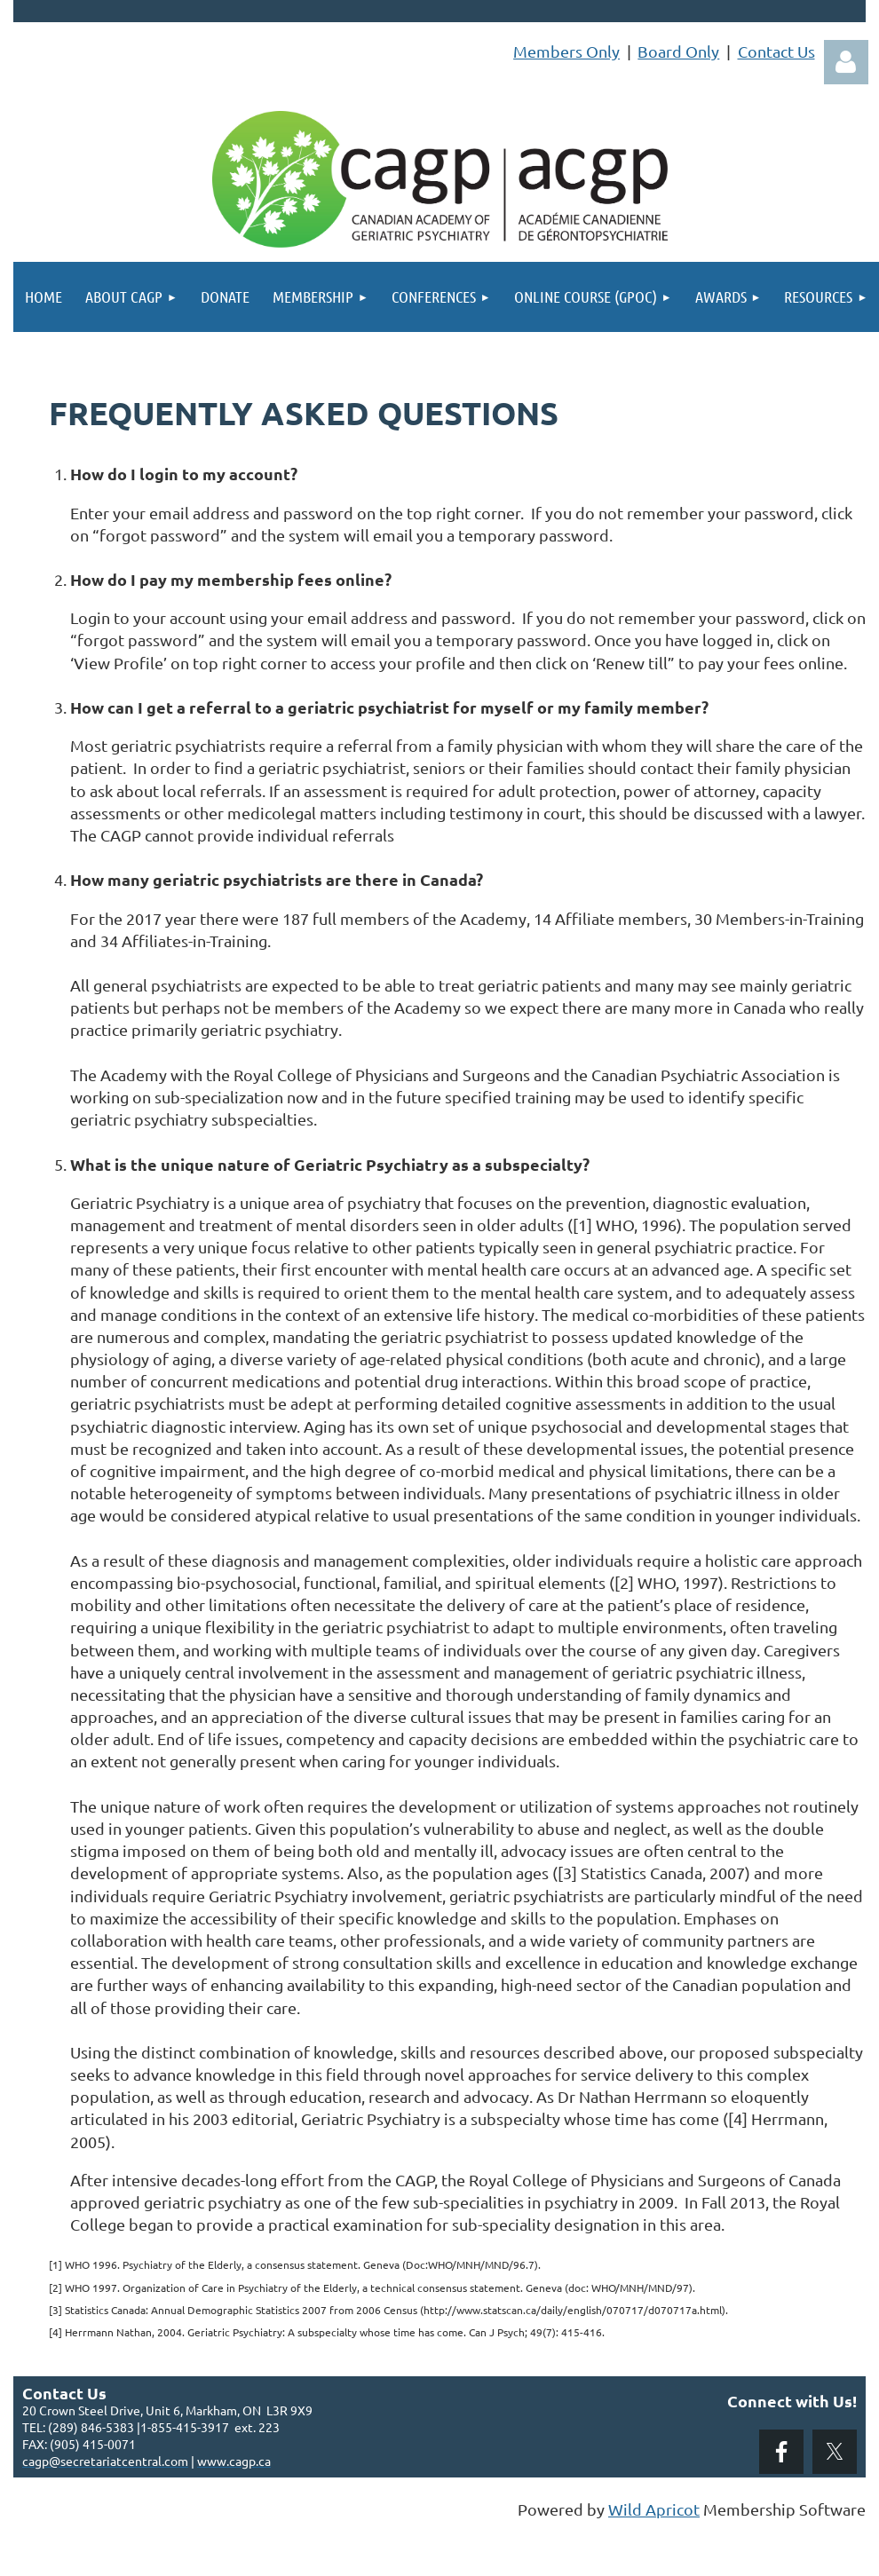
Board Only (678, 51)
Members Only (566, 51)
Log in (846, 62)
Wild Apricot (654, 2509)
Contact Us (776, 51)
